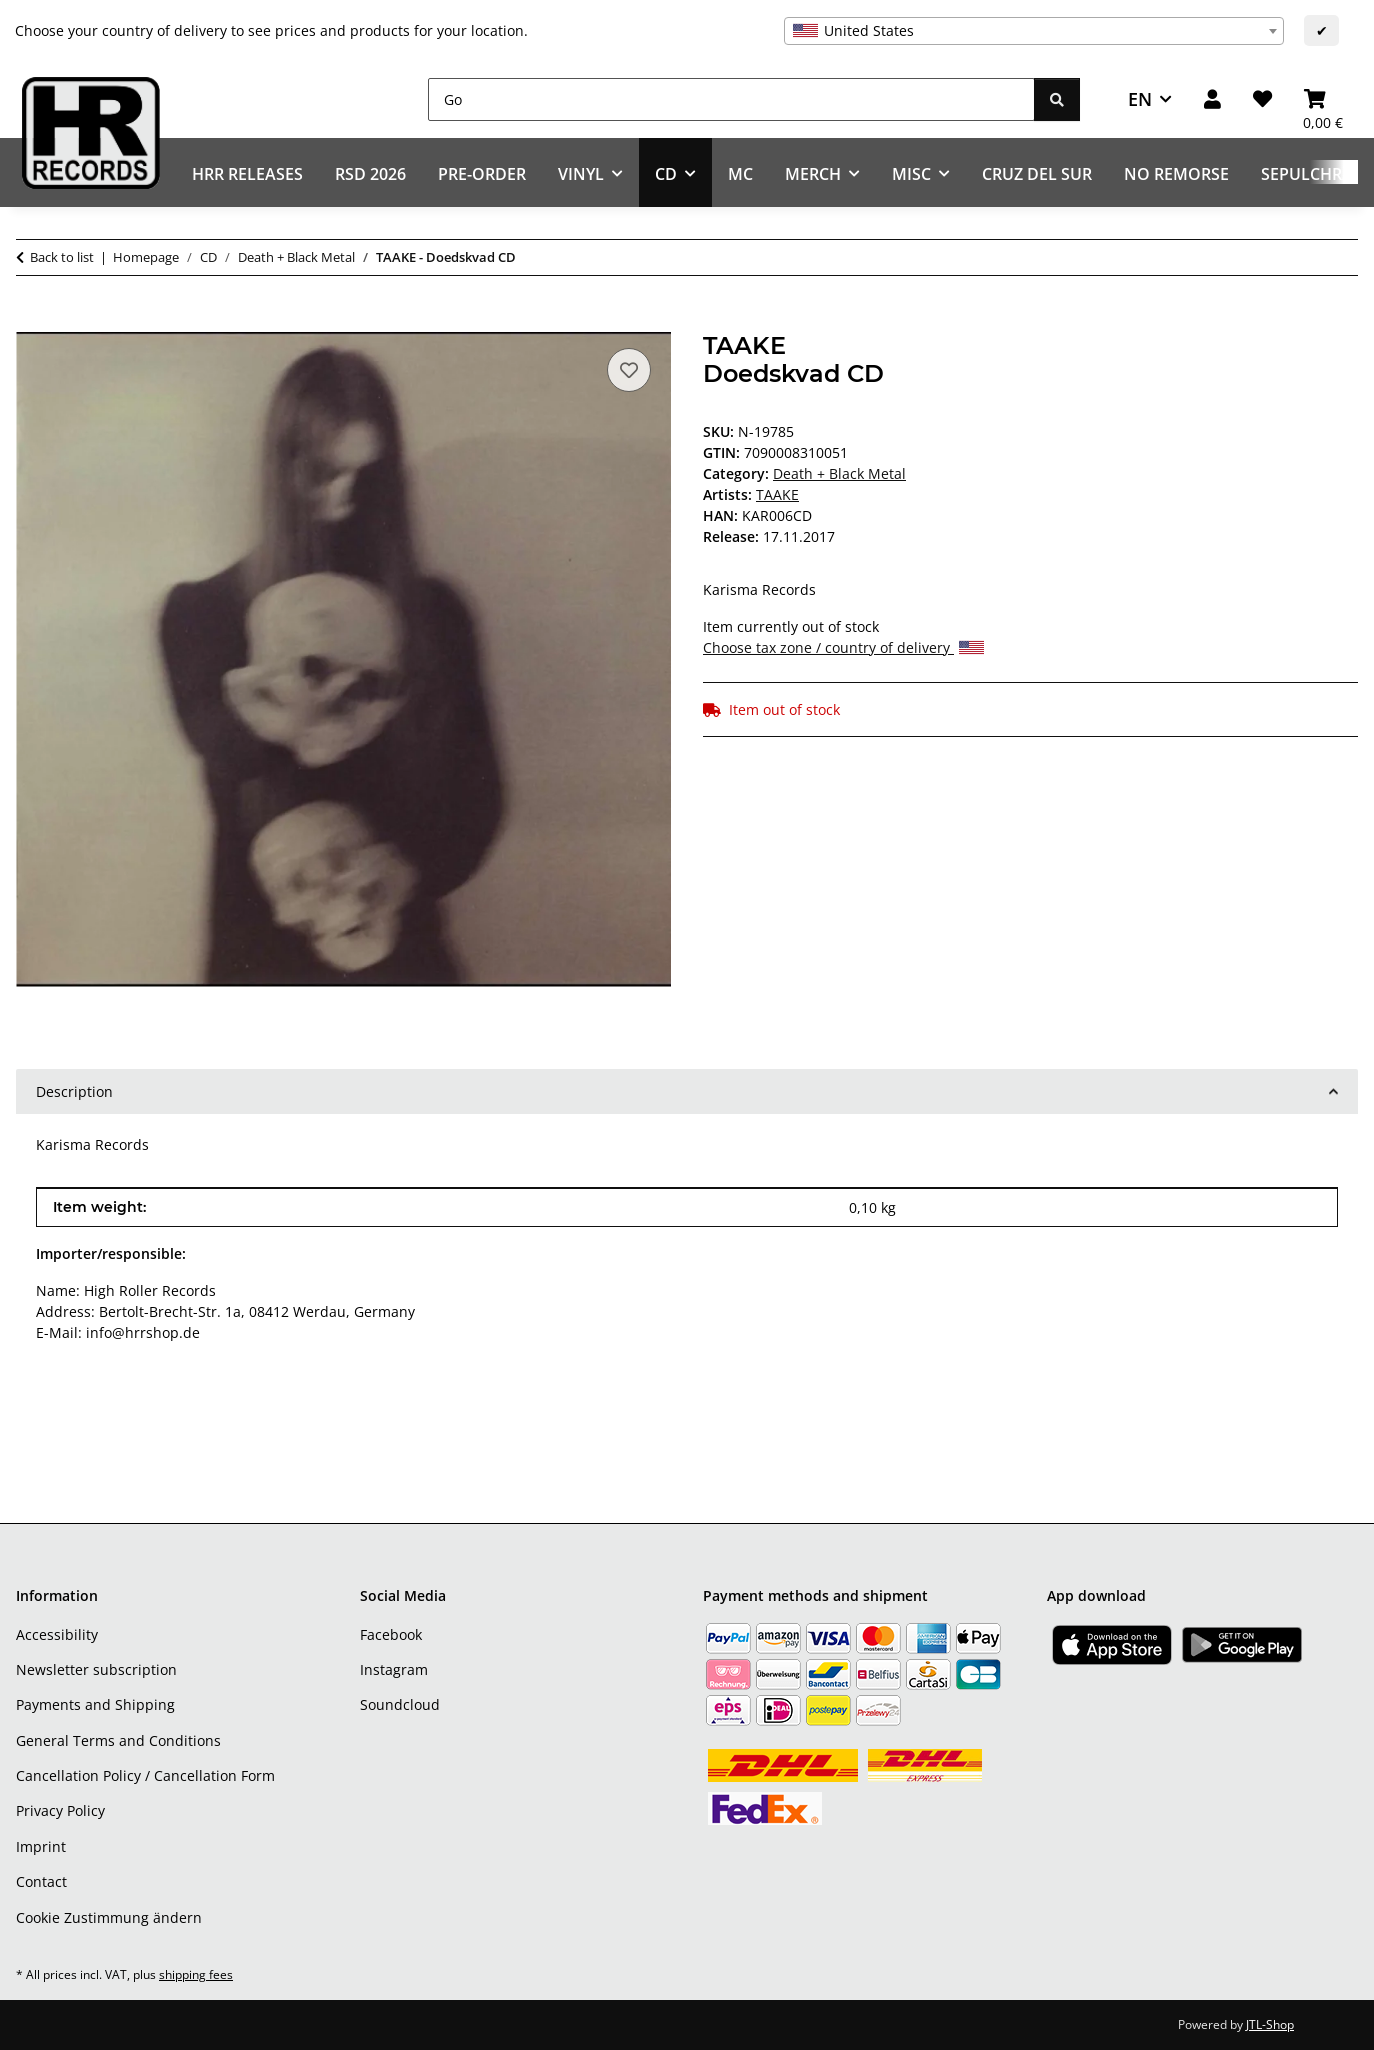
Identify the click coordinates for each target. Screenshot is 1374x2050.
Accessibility (57, 1634)
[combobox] (1034, 31)
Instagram (394, 1669)
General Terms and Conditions (118, 1740)
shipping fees (196, 1974)
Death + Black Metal (839, 473)
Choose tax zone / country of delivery (843, 647)
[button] (1212, 99)
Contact (41, 1881)
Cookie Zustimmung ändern (109, 1917)
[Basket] (1323, 99)
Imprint (41, 1846)
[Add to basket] (32, 321)
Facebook (391, 1634)
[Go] (731, 99)
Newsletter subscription (96, 1669)
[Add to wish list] (629, 370)
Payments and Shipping (95, 1704)
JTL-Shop (1270, 2024)
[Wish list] (1262, 99)
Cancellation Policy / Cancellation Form (145, 1775)
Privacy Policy (60, 1810)
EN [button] (1140, 99)
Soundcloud (400, 1704)
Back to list (62, 257)
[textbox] (1034, 31)
